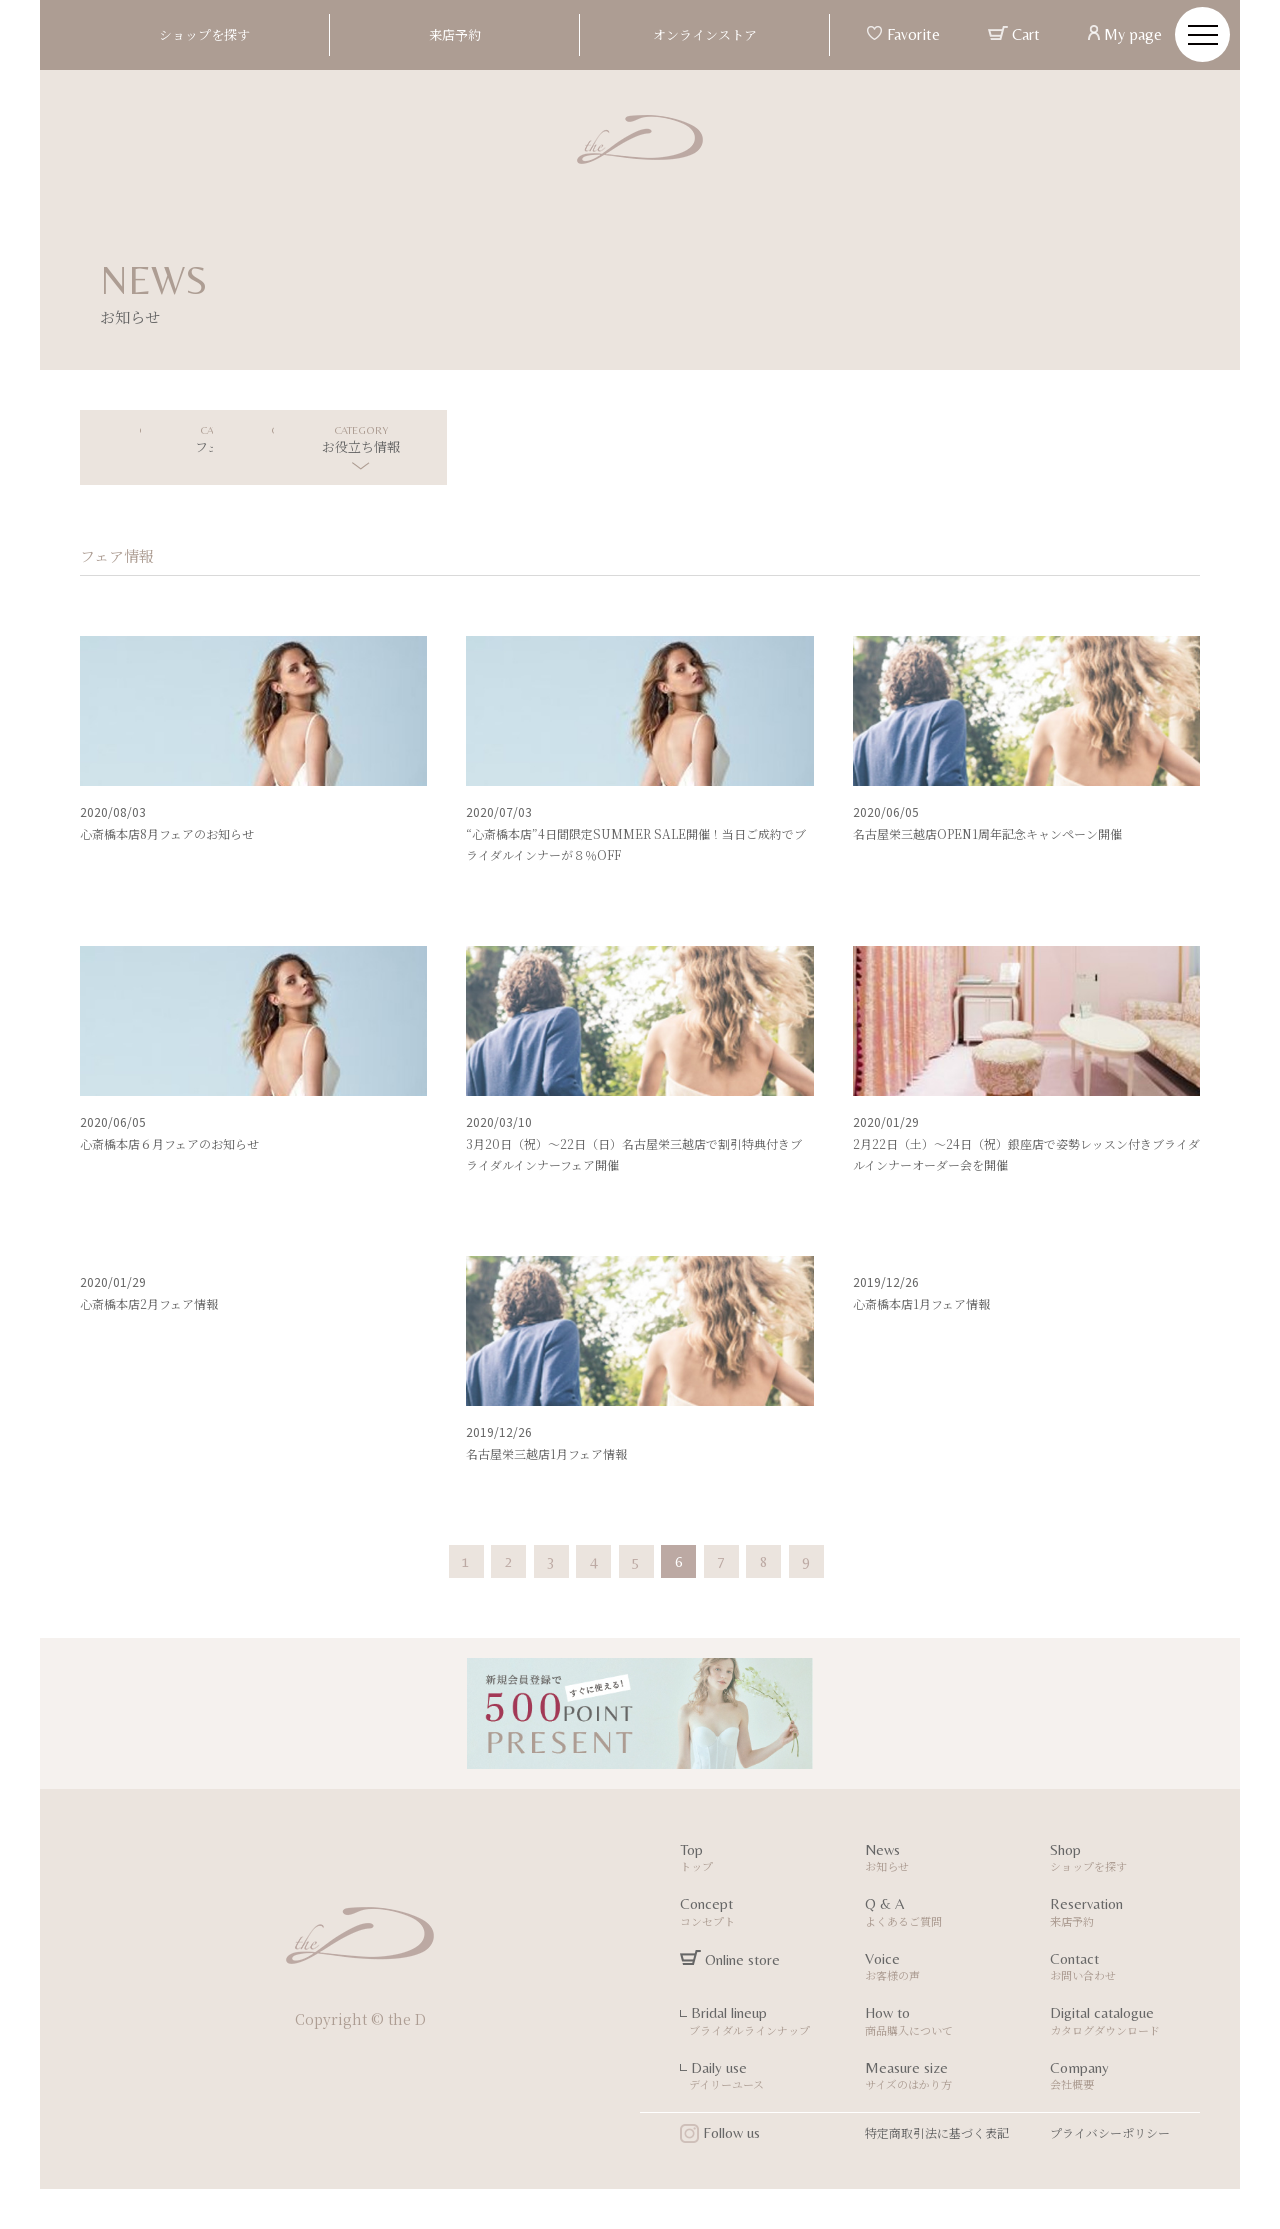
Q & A (942, 1914)
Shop (1127, 1860)
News (942, 1860)
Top (757, 1860)
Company (1127, 2078)
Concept (757, 1914)
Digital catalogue (1127, 2023)
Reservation (1127, 1914)
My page (1125, 34)
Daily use (757, 2078)
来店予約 (455, 34)
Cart (1014, 34)
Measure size (942, 2078)
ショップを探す (204, 34)
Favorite (903, 34)
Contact (1127, 1969)
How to (942, 2023)
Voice (942, 1969)
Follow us (720, 2133)
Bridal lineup (757, 2023)
